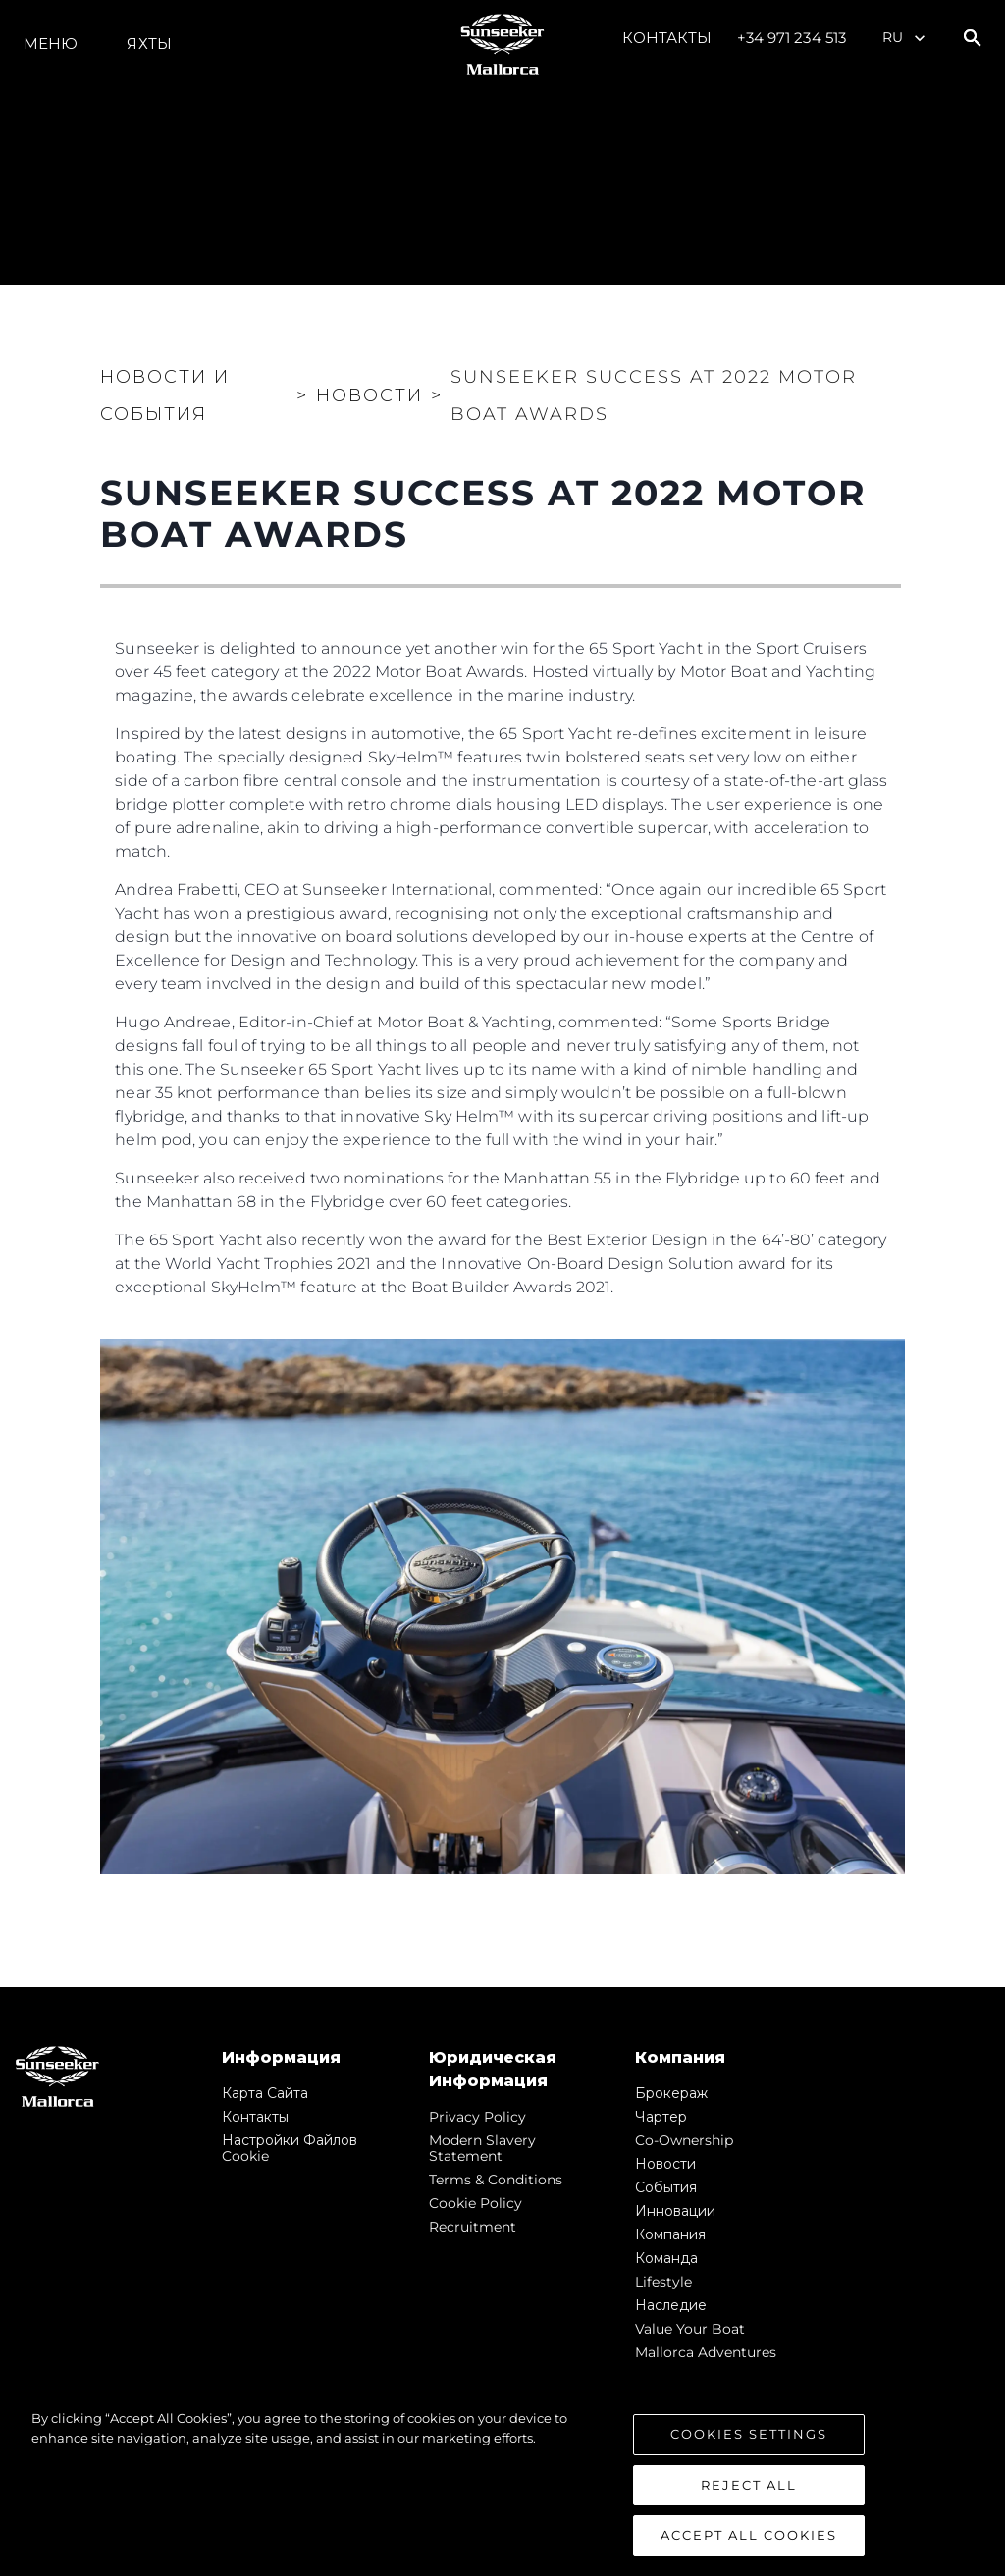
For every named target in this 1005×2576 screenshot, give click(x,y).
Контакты (667, 37)
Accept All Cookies (749, 2535)
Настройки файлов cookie (289, 2148)
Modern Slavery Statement (482, 2148)
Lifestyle (663, 2281)
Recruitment (472, 2226)
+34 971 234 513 (792, 37)
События (666, 2187)
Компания (670, 2234)
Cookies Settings (748, 2434)
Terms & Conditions (495, 2179)
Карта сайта (265, 2093)
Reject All (749, 2485)
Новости (665, 2164)
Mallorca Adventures (705, 2352)
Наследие (671, 2305)
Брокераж (671, 2093)
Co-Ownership (684, 2140)
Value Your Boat (690, 2329)
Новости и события (165, 395)
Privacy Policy (477, 2117)
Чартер (661, 2117)
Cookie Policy (475, 2203)
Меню (51, 43)
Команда (666, 2258)
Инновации (675, 2211)
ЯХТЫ (149, 43)
